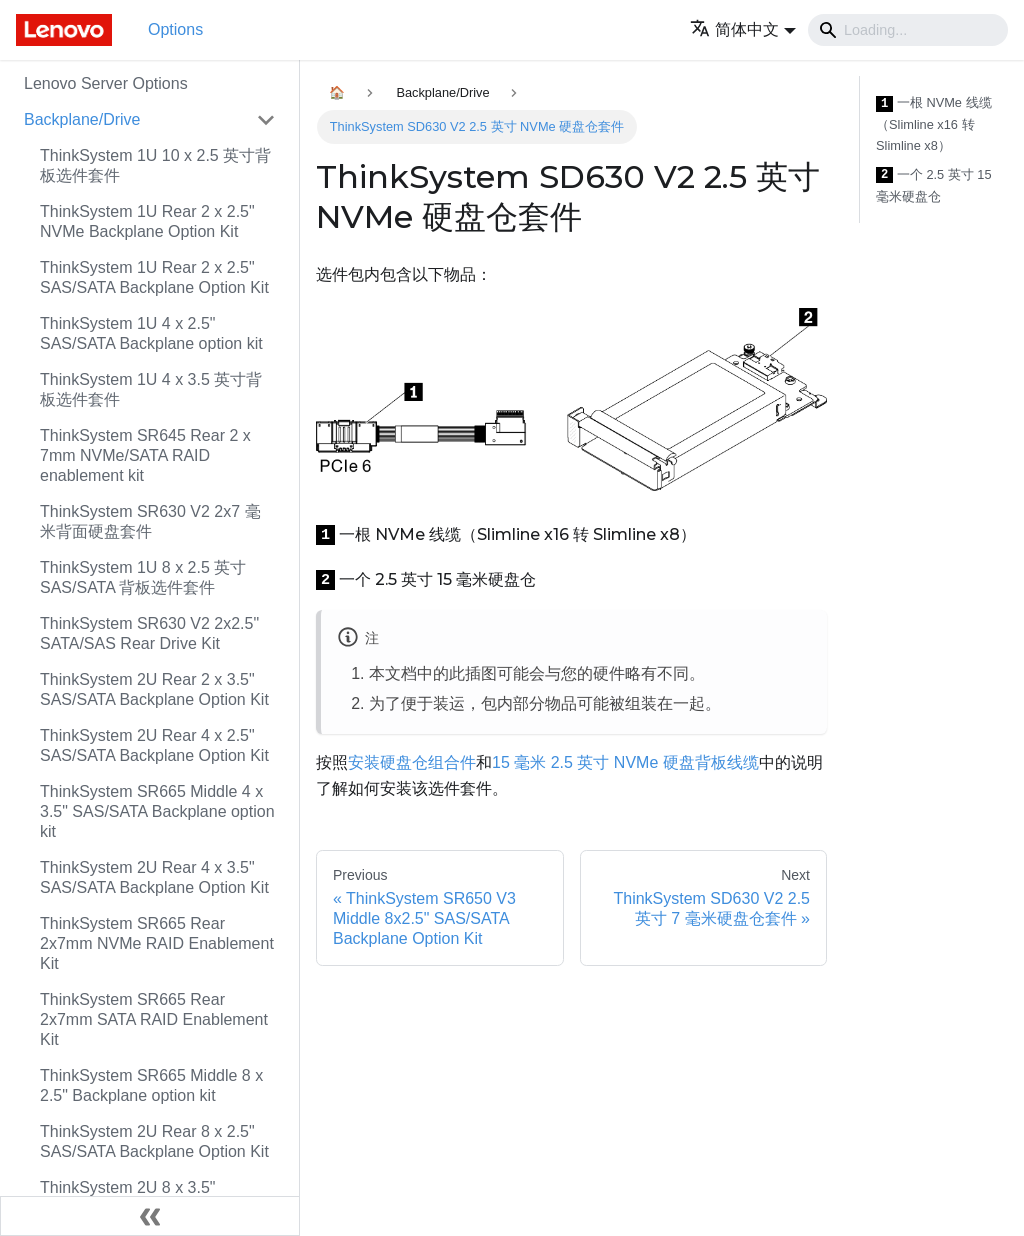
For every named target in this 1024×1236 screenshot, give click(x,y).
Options (175, 29)
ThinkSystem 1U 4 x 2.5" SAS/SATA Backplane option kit (151, 333)
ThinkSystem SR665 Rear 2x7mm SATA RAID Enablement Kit (154, 1019)
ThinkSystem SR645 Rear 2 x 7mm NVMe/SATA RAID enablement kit (145, 455)
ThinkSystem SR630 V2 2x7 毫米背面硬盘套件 (150, 521)
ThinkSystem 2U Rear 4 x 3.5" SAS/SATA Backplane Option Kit (154, 877)
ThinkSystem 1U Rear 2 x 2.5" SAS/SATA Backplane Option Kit (154, 277)
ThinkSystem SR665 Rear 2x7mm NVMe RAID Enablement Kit (157, 943)
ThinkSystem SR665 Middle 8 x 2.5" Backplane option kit (151, 1085)
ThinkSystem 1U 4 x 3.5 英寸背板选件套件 (151, 389)
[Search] (908, 30)
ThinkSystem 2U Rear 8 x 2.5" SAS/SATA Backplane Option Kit (154, 1141)
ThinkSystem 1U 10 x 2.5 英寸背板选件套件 (155, 165)
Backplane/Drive (82, 119)
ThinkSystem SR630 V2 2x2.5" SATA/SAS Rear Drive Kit (149, 633)
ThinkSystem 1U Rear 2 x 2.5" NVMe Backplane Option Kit (147, 221)
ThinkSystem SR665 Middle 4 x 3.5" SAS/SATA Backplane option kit (157, 811)
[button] (743, 29)
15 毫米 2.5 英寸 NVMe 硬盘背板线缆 (625, 762)
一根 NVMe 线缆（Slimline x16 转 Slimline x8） (934, 124)
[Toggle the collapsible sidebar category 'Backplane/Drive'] (266, 120)
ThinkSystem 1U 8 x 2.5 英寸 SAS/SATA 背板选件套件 (143, 577)
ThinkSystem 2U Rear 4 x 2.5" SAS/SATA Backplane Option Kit (154, 745)
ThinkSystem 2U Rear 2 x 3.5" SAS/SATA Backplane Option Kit (154, 689)
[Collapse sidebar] (150, 1216)
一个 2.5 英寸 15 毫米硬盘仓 (934, 185)
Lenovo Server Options (106, 83)
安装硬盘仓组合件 (412, 762)
